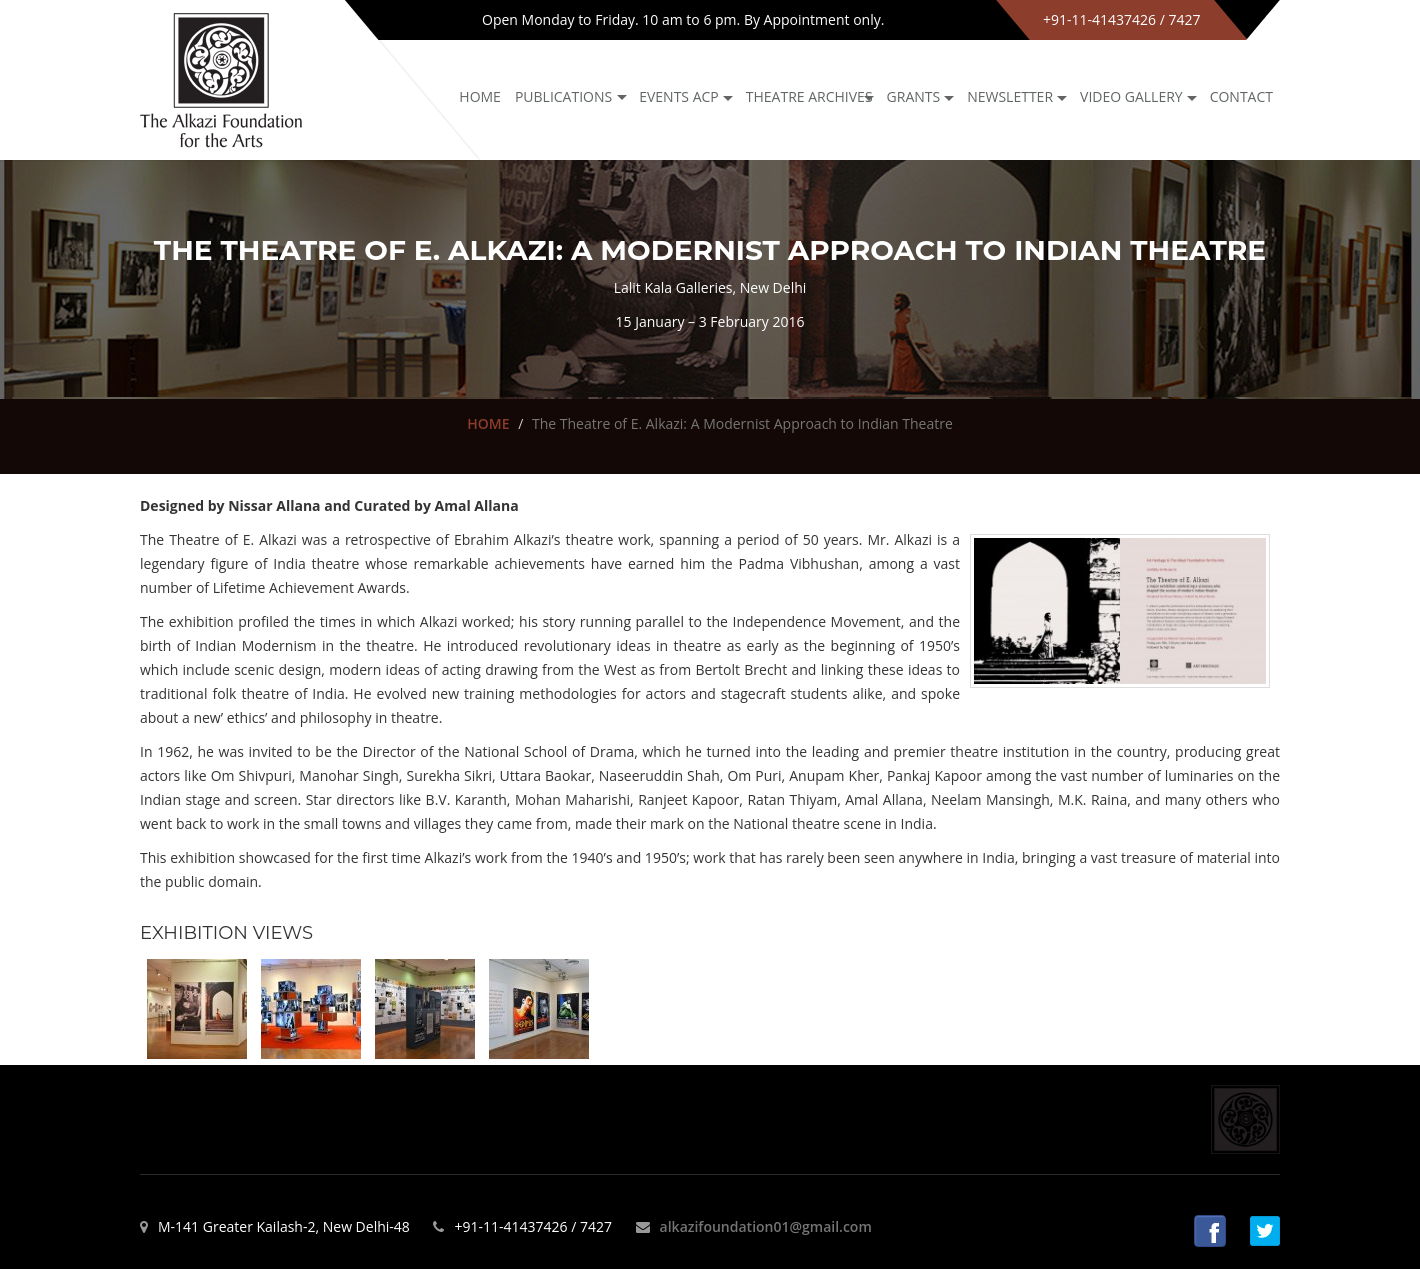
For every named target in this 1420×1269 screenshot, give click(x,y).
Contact (1241, 96)
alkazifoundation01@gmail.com (766, 1226)
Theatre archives (809, 96)
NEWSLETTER (1010, 96)
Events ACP (679, 96)
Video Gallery (1131, 96)
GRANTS (914, 96)
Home (480, 96)
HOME (488, 423)
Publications (563, 96)
